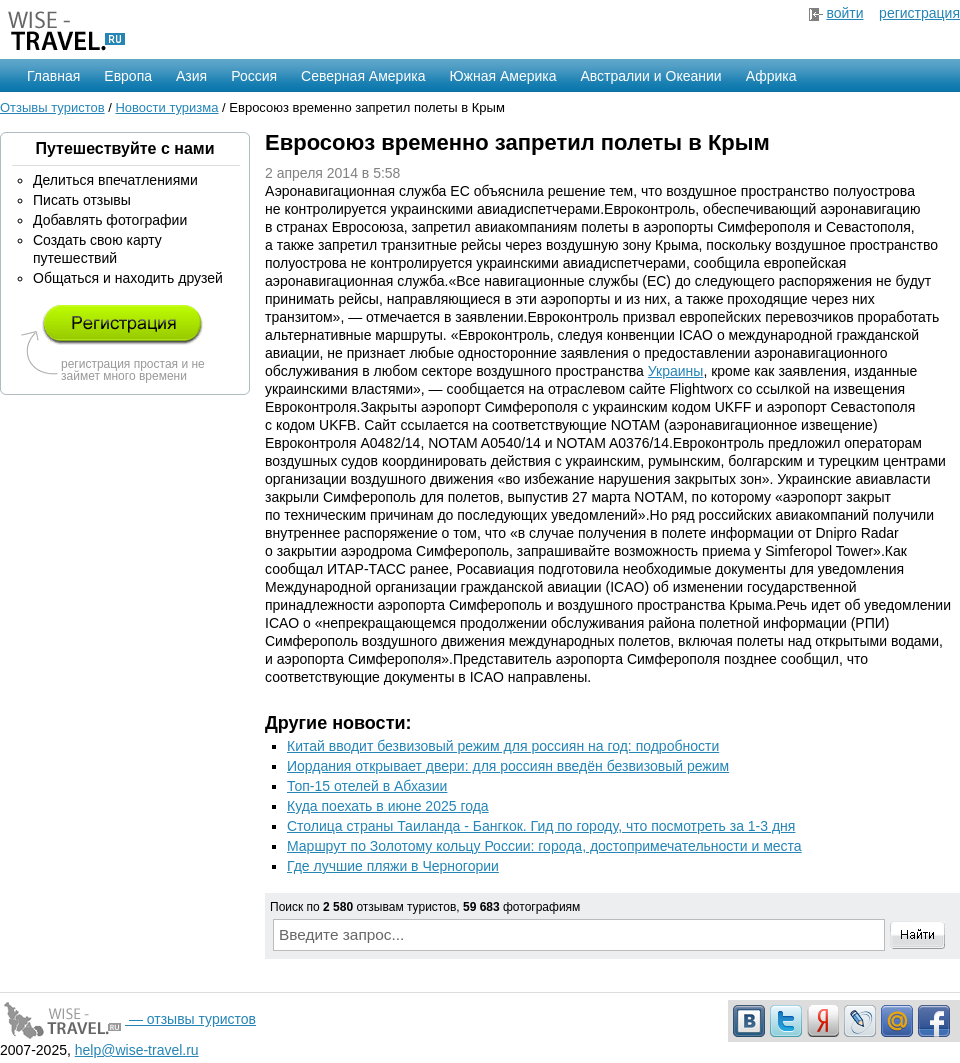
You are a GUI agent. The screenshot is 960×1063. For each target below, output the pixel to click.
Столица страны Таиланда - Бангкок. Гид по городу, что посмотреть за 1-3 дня (541, 826)
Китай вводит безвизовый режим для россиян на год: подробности (503, 746)
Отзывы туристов (52, 107)
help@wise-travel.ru (137, 1050)
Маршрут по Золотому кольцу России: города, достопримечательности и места (544, 846)
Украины (676, 371)
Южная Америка (502, 76)
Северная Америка (363, 76)
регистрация (919, 13)
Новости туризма (166, 107)
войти (844, 13)
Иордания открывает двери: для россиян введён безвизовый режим (508, 766)
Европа (128, 76)
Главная (53, 76)
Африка (771, 76)
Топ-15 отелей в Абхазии (367, 786)
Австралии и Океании (651, 76)
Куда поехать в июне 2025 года (388, 806)
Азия (191, 76)
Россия (254, 76)
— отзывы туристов (128, 1019)
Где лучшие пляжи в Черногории (393, 866)
